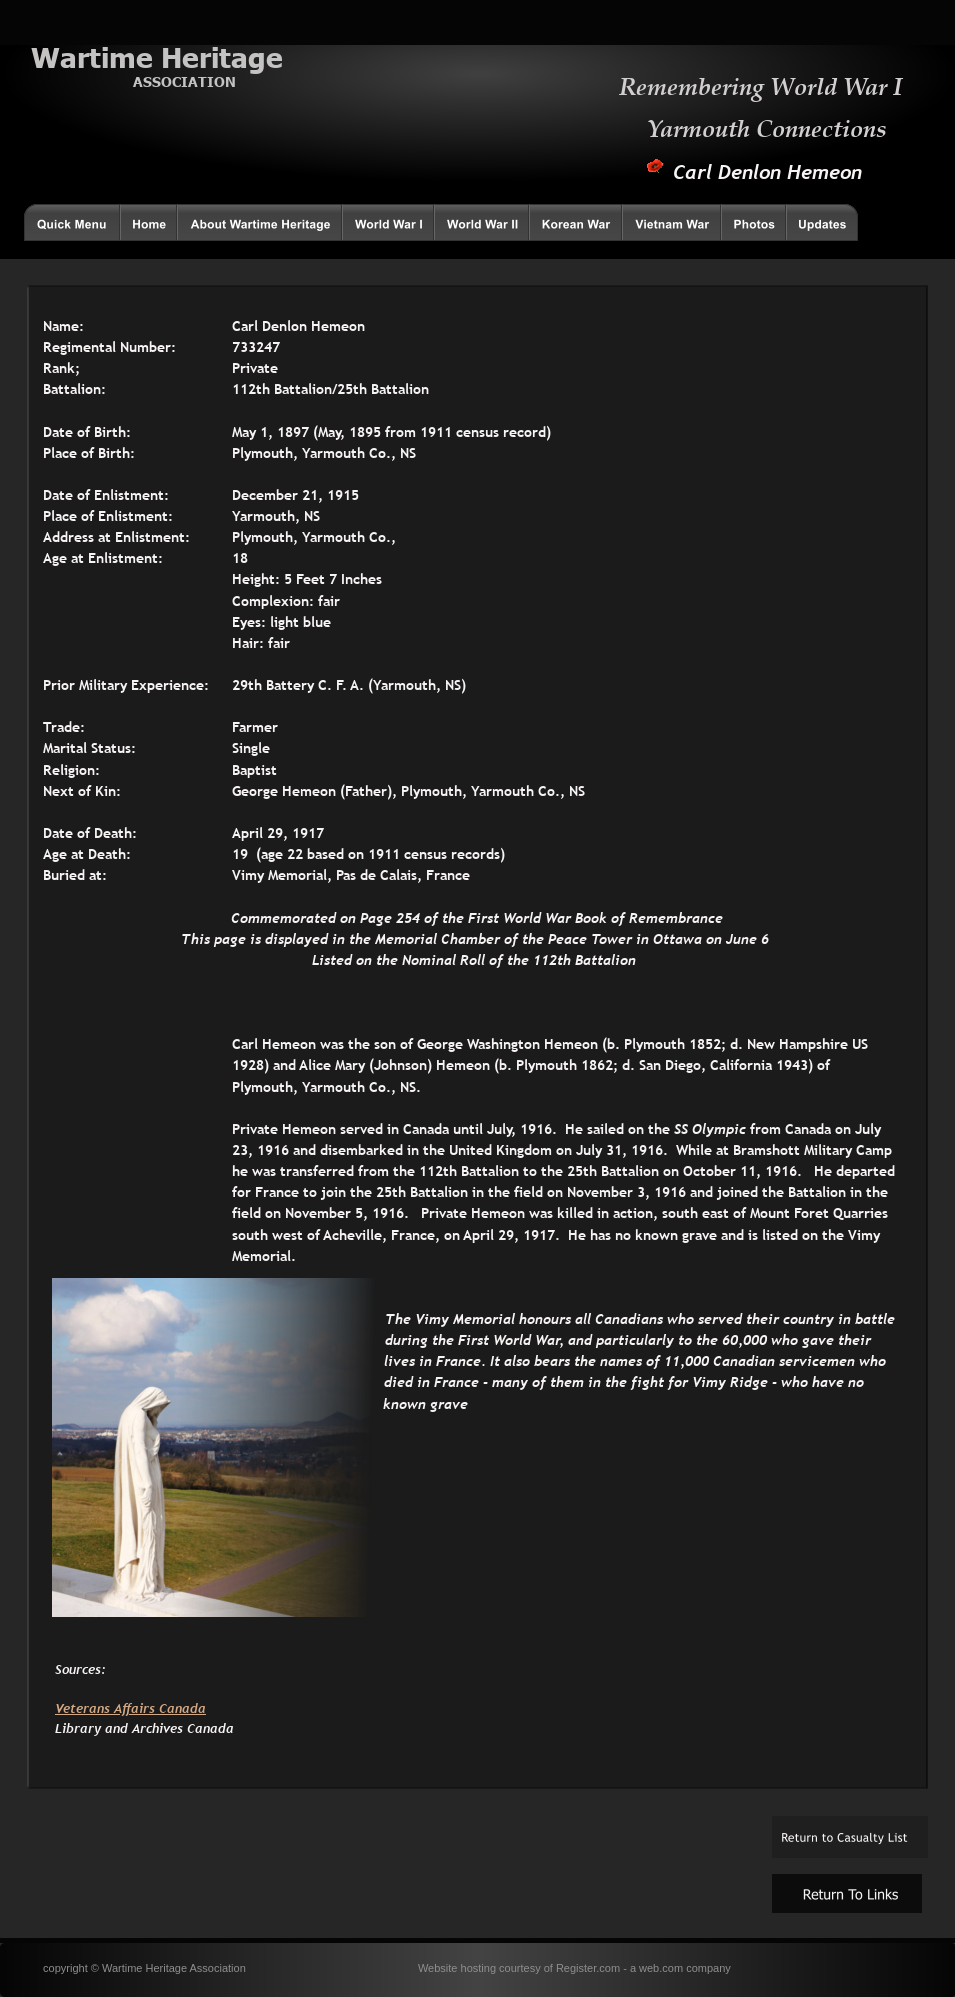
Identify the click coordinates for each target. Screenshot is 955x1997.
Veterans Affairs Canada (130, 1708)
